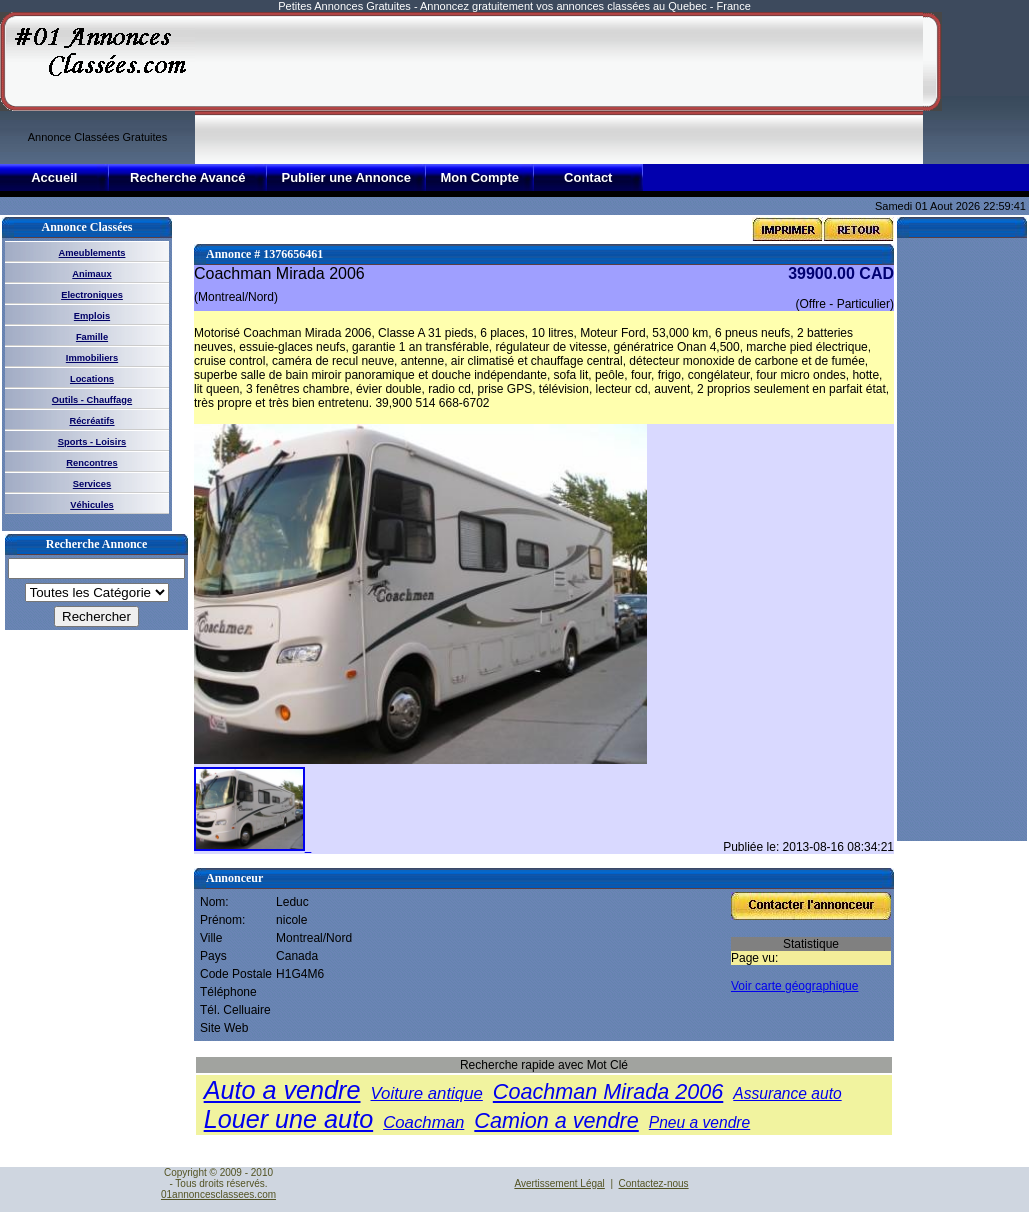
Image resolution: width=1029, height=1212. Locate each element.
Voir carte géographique (794, 986)
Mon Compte (479, 177)
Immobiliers (92, 358)
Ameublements (92, 253)
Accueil (54, 177)
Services (92, 484)
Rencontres (91, 463)
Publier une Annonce (346, 177)
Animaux (91, 274)
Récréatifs (91, 421)
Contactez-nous (654, 1183)
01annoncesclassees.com (218, 1194)
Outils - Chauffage (92, 400)
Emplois (92, 316)
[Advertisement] (285, 87)
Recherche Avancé (187, 177)
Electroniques (92, 295)
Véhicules (92, 505)
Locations (92, 379)
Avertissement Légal (559, 1183)
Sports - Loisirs (92, 442)
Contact (588, 177)
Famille (92, 337)
